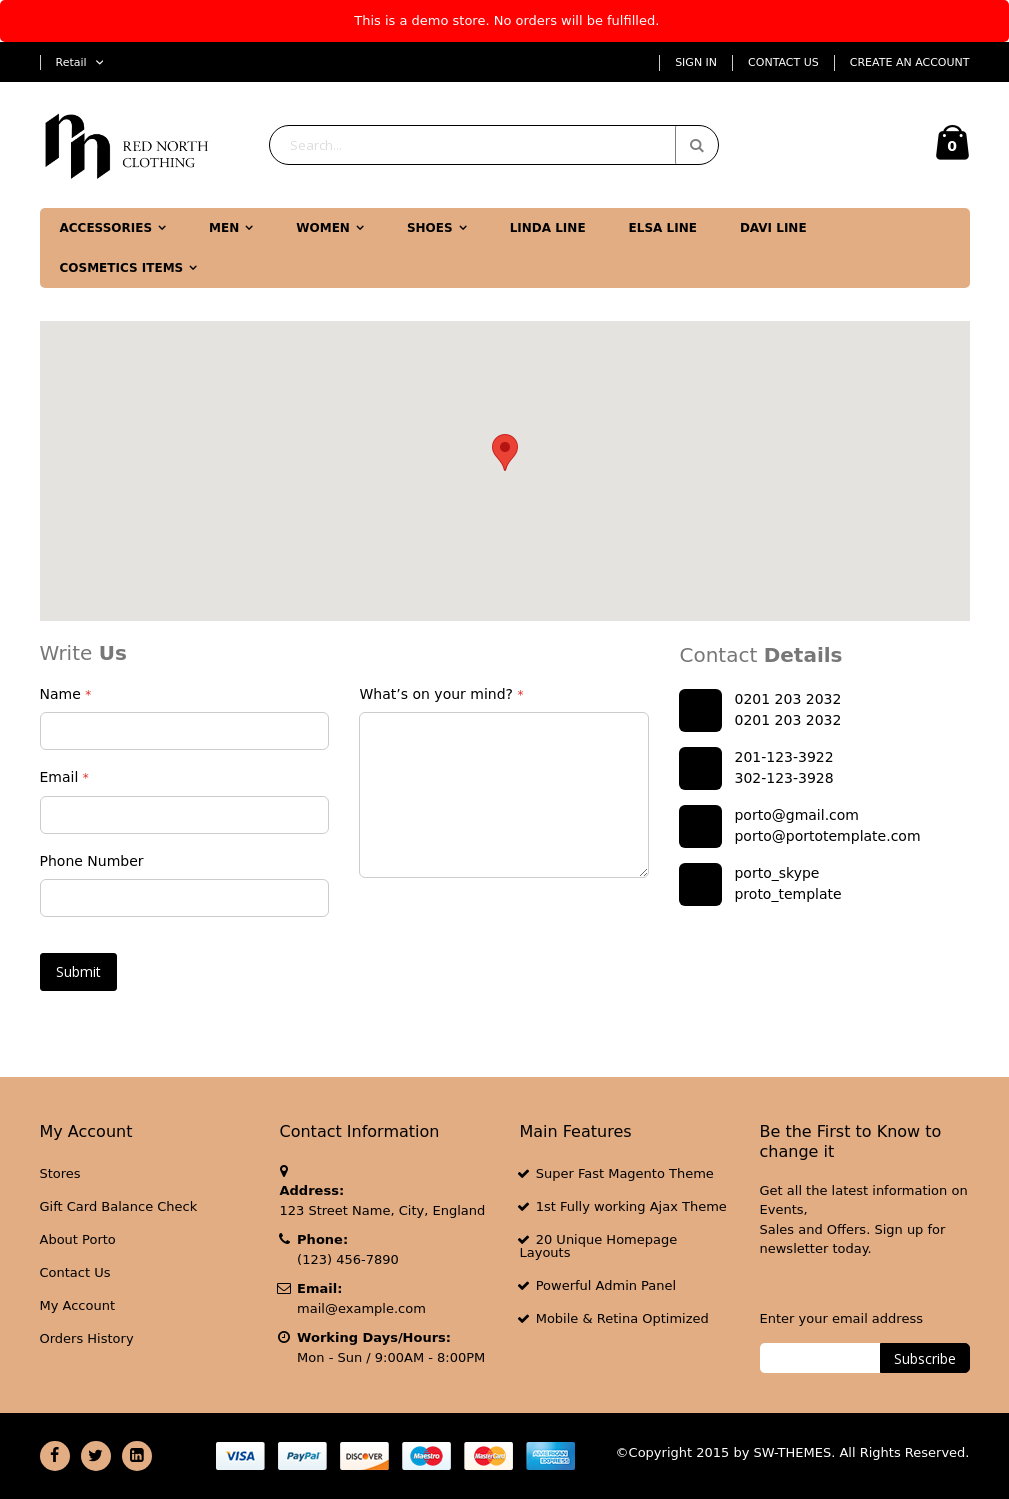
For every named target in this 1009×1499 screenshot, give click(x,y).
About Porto (78, 1239)
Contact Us (783, 62)
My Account (78, 1305)
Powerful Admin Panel (606, 1285)
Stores (60, 1173)
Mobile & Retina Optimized (622, 1318)
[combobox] (494, 145)
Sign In (696, 62)
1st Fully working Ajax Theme (631, 1206)
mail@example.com (361, 1308)
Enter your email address (841, 1318)
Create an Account (910, 62)
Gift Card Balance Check (119, 1206)
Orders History (87, 1338)
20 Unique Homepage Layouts (599, 1246)
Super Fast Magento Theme (625, 1173)
